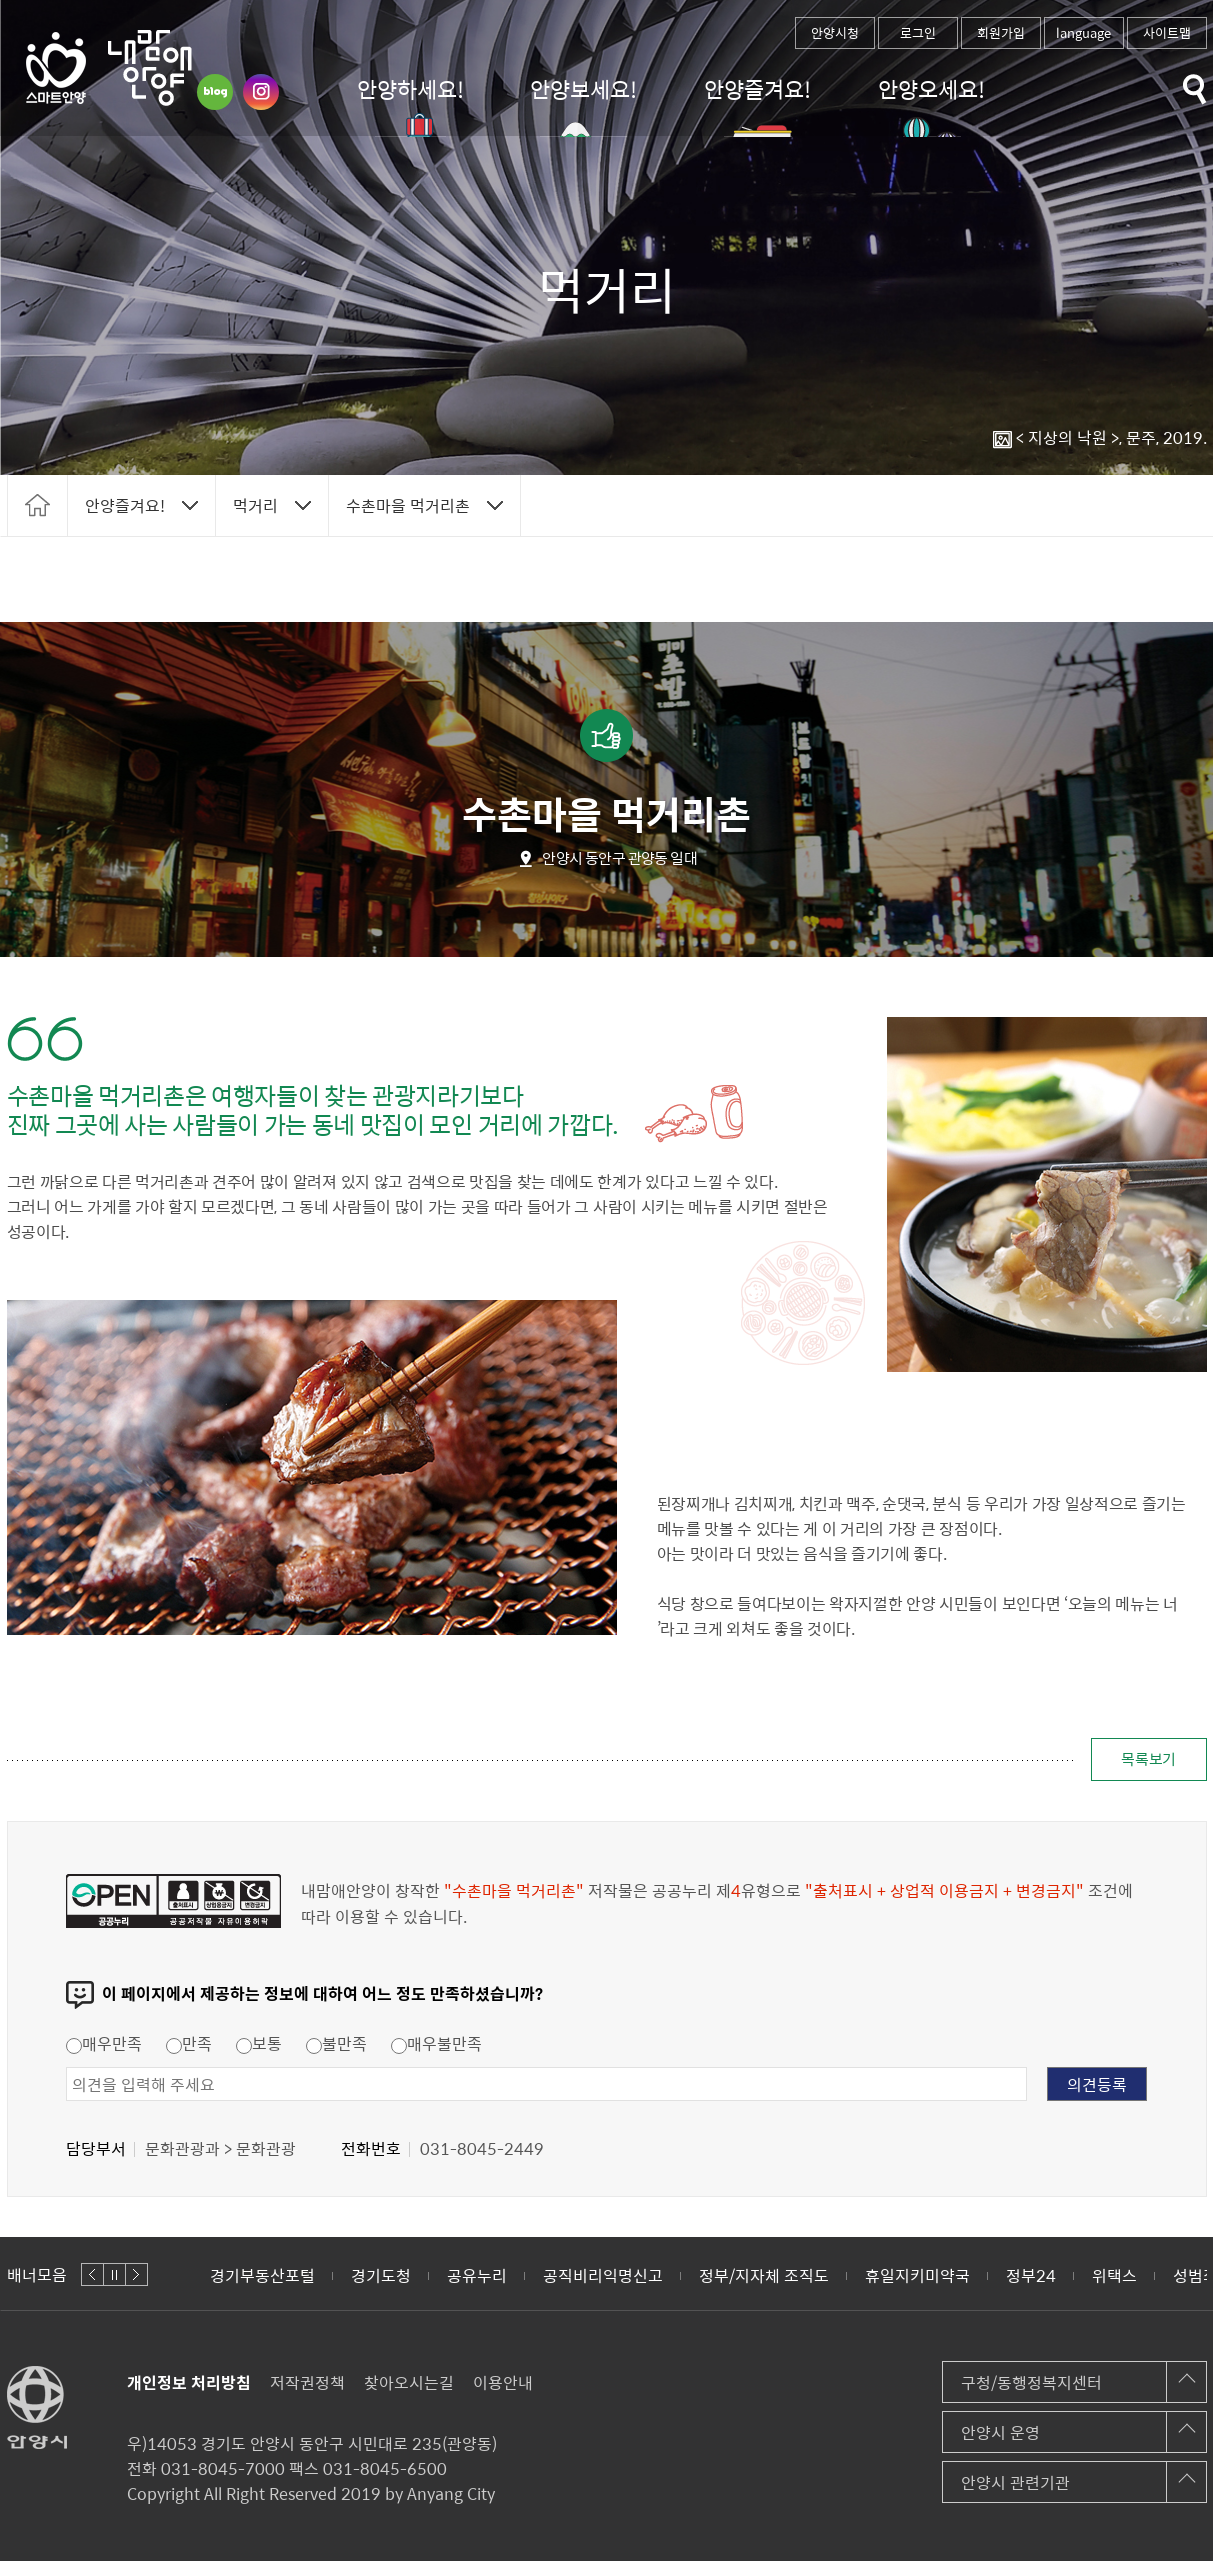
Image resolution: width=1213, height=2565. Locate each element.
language (1083, 32)
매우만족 (104, 2047)
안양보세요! (583, 88)
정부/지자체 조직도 (764, 2279)
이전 (92, 2278)
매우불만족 (436, 2047)
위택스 (1114, 2279)
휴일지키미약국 (917, 2279)
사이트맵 (1167, 32)
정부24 (1031, 2279)
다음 (136, 2278)
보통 (259, 2047)
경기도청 (381, 2279)
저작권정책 (307, 2386)
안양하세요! (410, 88)
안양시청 (835, 32)
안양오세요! (931, 88)
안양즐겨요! (757, 88)
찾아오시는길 (409, 2386)
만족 (189, 2047)
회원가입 (1001, 32)
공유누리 (477, 2279)
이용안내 (503, 2386)
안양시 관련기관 (1015, 2486)
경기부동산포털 (262, 2279)
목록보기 (1140, 1761)
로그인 (918, 32)
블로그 (215, 92)
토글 (1195, 89)
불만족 (336, 2047)
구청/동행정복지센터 (1031, 2386)
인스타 (261, 92)
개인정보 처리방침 (189, 2386)
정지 (114, 2278)
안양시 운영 (1000, 2436)
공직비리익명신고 (603, 2279)
